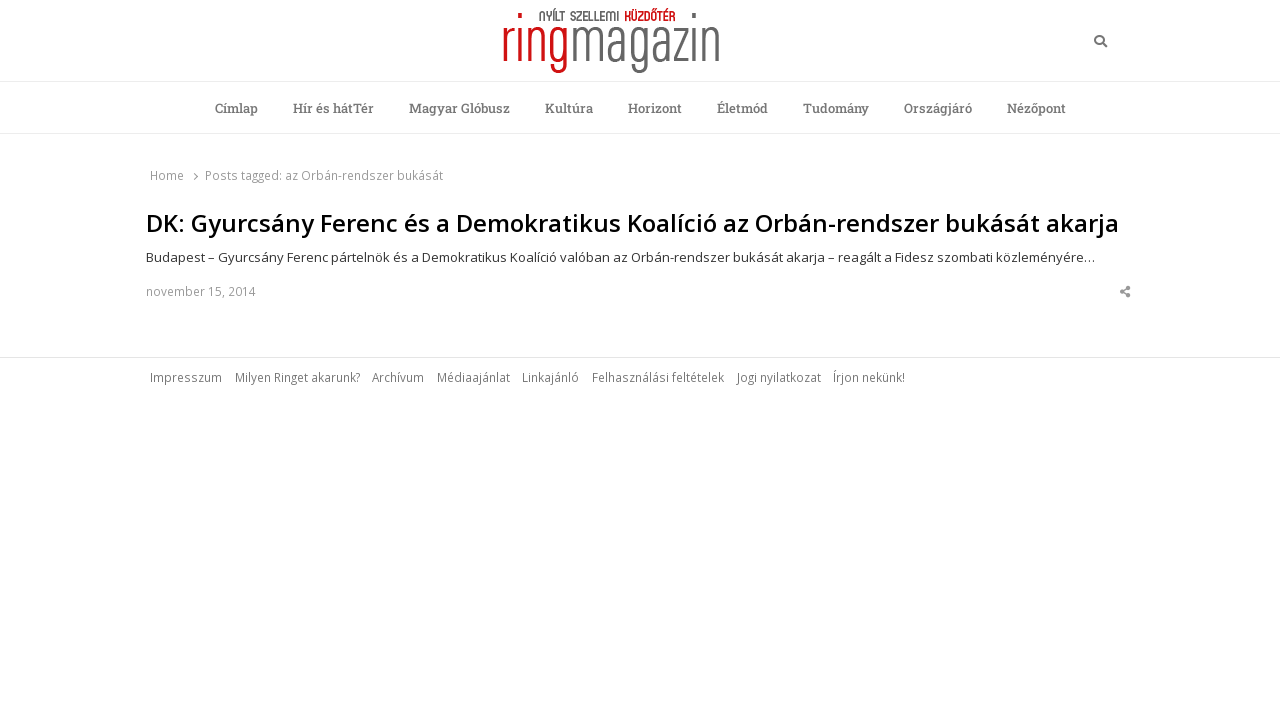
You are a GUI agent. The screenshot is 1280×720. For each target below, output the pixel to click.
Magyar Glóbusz (459, 108)
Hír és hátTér (333, 108)
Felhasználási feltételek (658, 377)
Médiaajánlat (473, 377)
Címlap (236, 108)
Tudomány (836, 108)
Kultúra (569, 108)
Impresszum (186, 377)
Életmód (742, 108)
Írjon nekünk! (869, 377)
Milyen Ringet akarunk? (297, 377)
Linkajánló (550, 377)
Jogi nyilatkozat (779, 377)
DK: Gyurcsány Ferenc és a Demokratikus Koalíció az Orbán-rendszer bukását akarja (632, 223)
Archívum (398, 377)
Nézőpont (1036, 108)
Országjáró (938, 108)
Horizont (655, 108)
